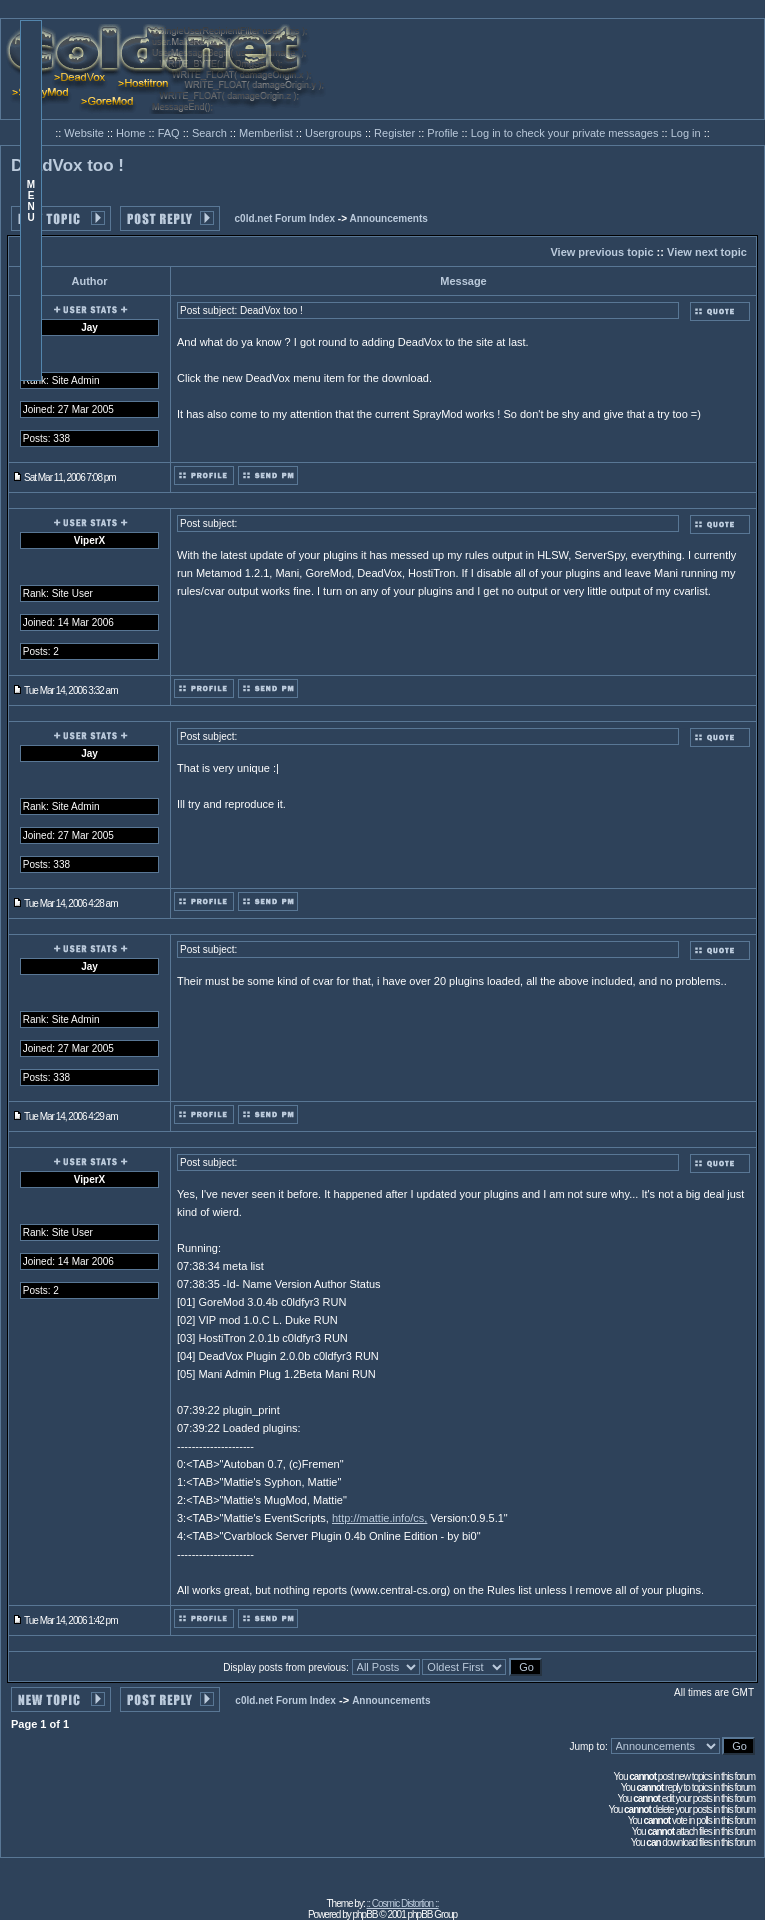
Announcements (388, 218)
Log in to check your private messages (566, 133)
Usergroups (335, 133)
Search (211, 133)
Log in (686, 133)
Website (85, 133)
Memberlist (267, 133)
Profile (444, 133)
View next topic (707, 252)
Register (396, 133)
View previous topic (601, 252)
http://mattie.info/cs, (379, 1518)
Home (132, 133)
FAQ (170, 133)
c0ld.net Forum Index (285, 218)
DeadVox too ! (67, 165)
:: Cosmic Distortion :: (403, 1903)
